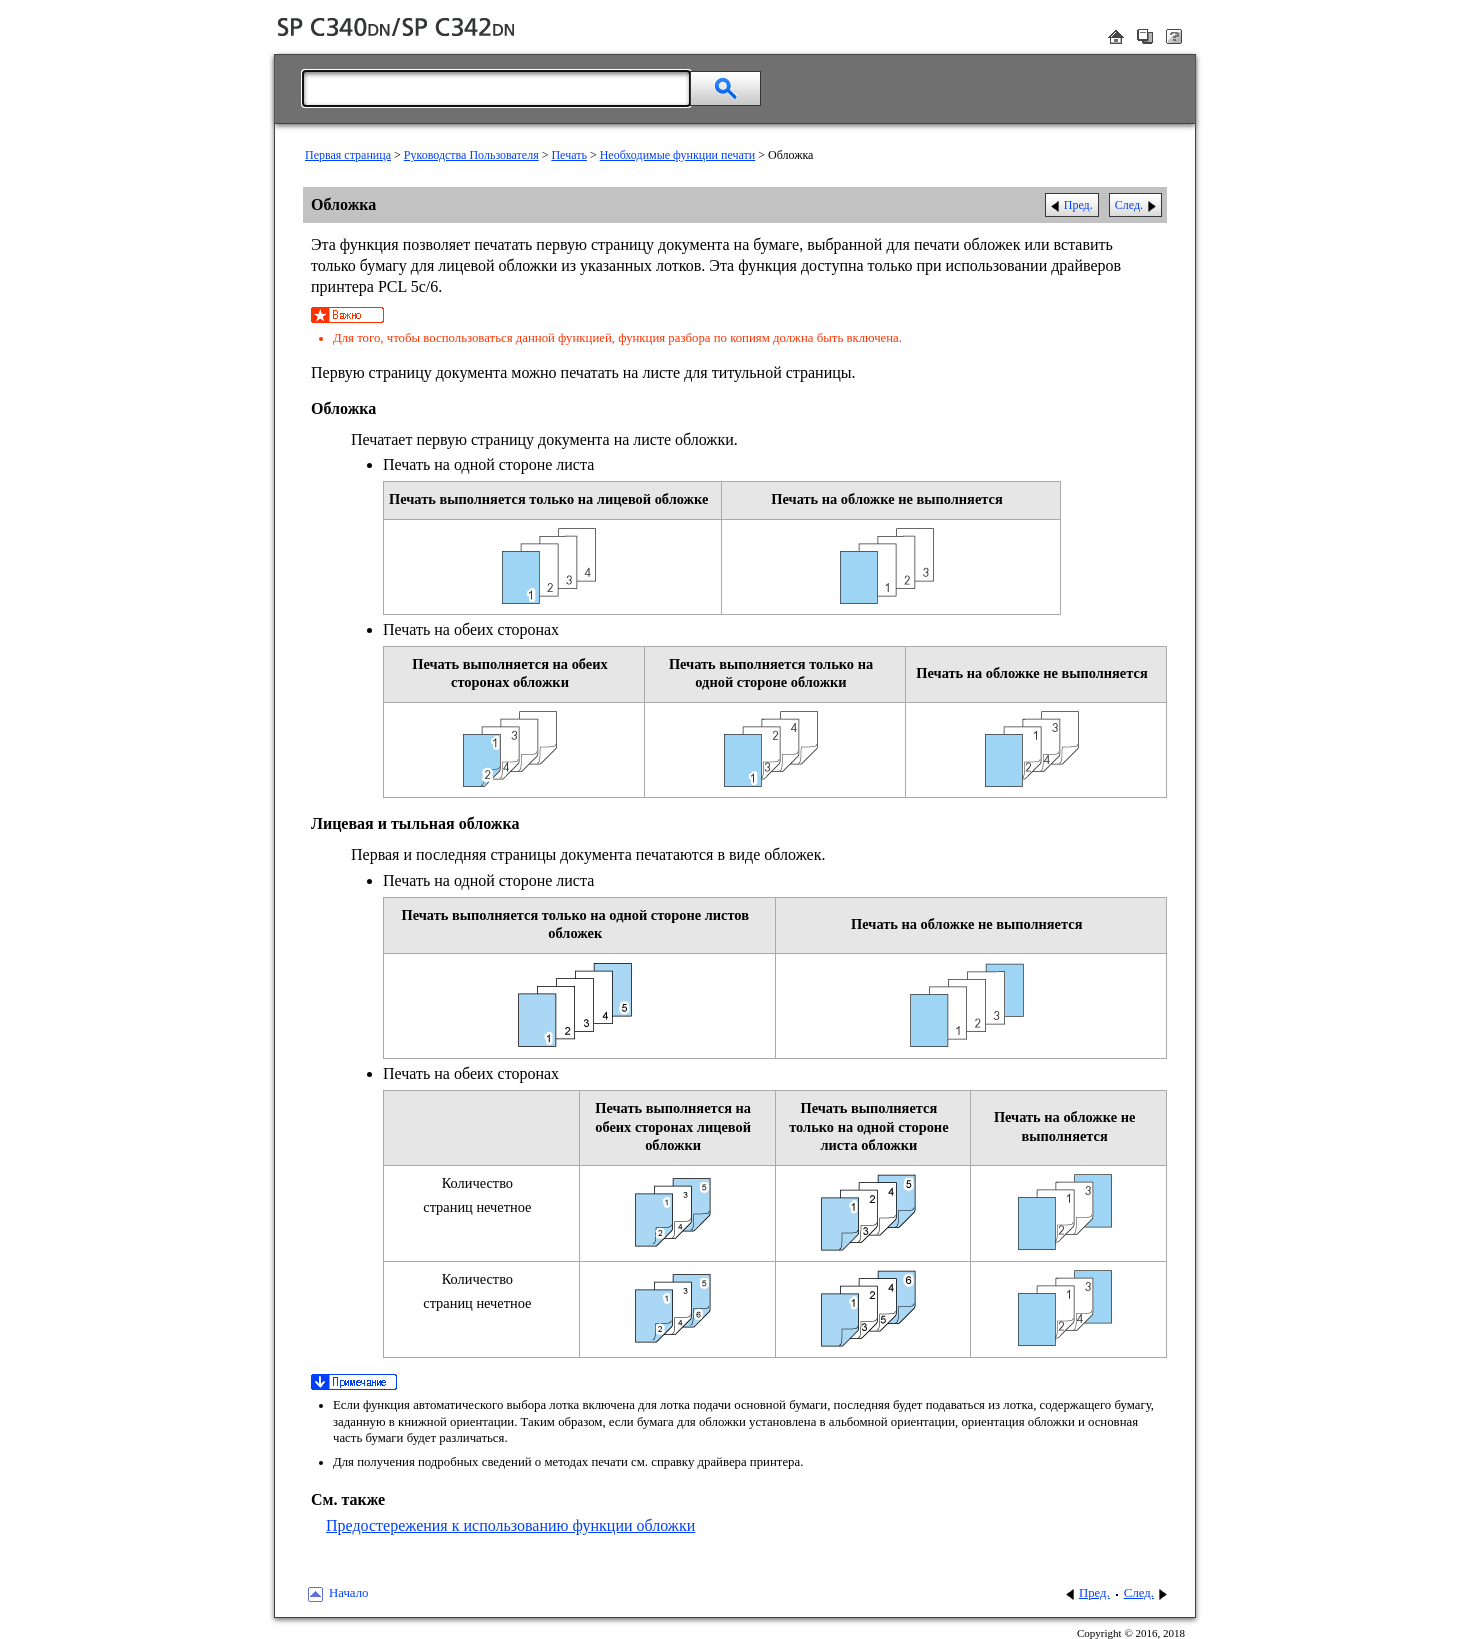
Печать (568, 155)
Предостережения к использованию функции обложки (510, 1525)
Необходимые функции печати (678, 155)
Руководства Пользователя (471, 155)
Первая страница (348, 155)
